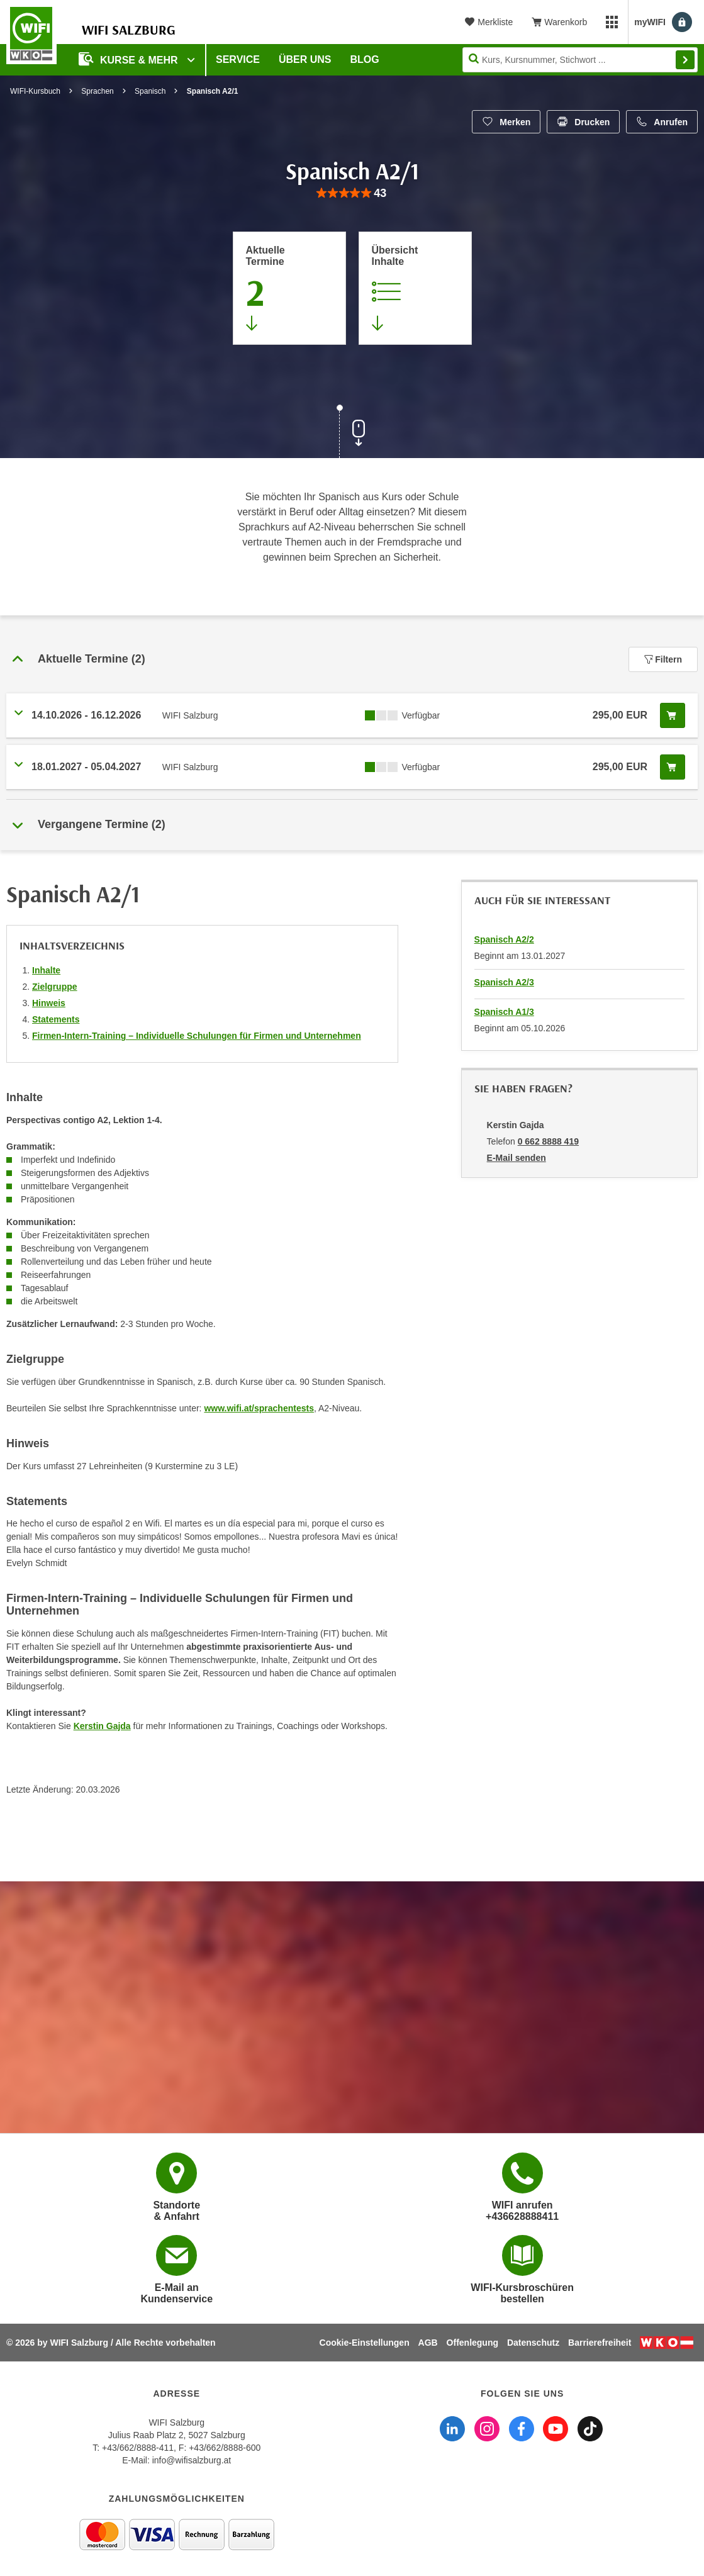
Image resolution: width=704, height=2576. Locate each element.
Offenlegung (472, 2343)
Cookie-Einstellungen (365, 2343)
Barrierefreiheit (599, 2343)
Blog (364, 59)
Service (238, 59)
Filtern (663, 659)
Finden (685, 59)
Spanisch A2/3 (504, 982)
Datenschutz (533, 2343)
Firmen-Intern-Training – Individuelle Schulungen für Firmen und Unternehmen (196, 1036)
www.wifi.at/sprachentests (259, 1408)
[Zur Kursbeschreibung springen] (415, 288)
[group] (352, 193)
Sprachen (97, 91)
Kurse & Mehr (130, 59)
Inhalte (46, 970)
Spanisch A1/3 (504, 1012)
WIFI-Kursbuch (35, 91)
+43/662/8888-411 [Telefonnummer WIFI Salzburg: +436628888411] (138, 2448)
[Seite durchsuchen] (580, 59)
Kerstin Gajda (102, 1726)
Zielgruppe (54, 987)
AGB (428, 2343)
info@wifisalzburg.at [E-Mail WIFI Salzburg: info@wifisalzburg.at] (192, 2460)
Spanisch (150, 91)
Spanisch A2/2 (504, 939)
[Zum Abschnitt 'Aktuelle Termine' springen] (289, 288)
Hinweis (48, 1003)
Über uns (305, 59)
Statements (55, 1019)
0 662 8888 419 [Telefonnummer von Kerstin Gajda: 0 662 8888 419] (548, 1141)
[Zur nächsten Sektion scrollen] (352, 433)
